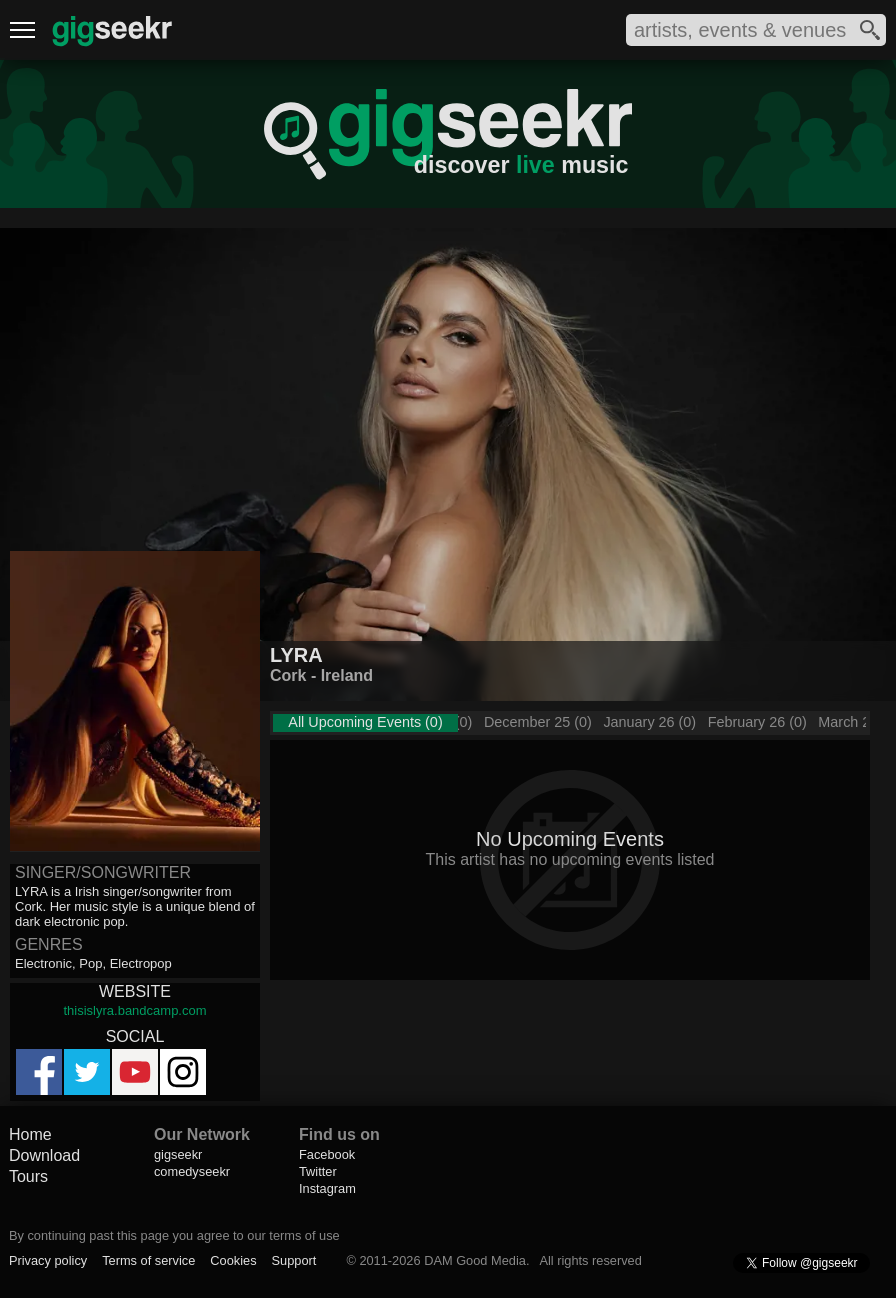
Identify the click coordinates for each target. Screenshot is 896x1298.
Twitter (318, 1171)
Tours (28, 1176)
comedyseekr (192, 1171)
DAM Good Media (475, 1260)
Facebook (327, 1154)
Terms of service (148, 1260)
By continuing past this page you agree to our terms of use (174, 1235)
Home (30, 1134)
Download (44, 1155)
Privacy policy (48, 1260)
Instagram (327, 1188)
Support (294, 1260)
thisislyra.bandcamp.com (134, 1010)
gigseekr (178, 1154)
